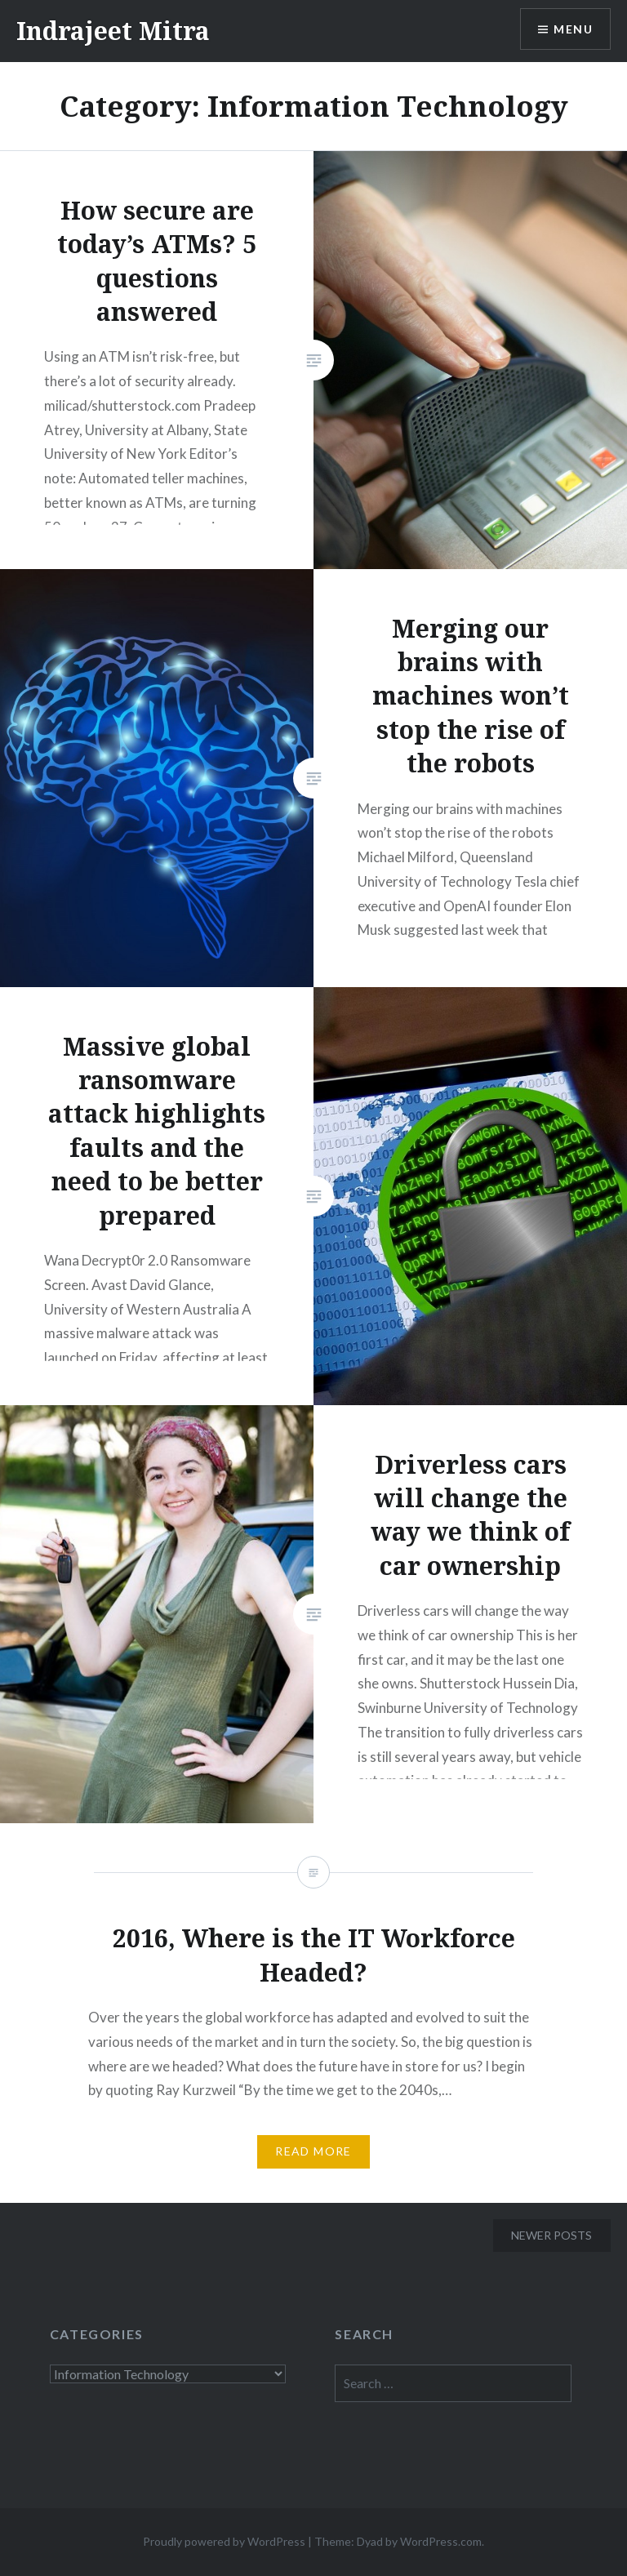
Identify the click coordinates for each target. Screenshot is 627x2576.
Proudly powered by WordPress (224, 2541)
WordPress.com (441, 2541)
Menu (573, 29)
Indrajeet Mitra (113, 30)
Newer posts (551, 2235)
